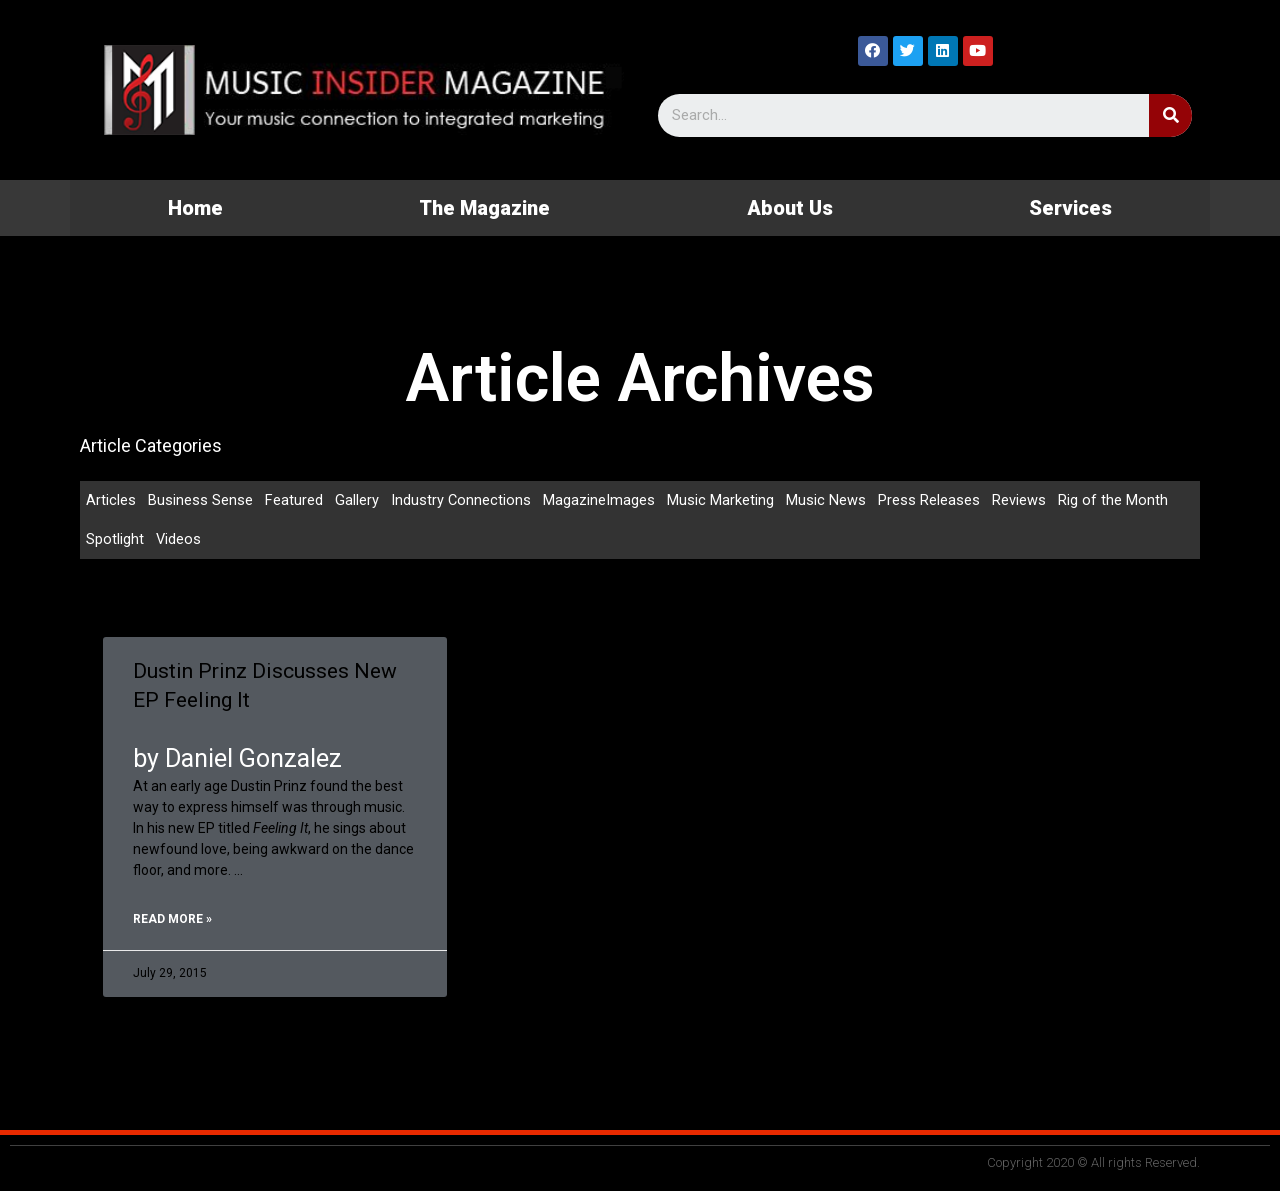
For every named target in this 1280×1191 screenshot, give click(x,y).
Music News (827, 500)
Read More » (172, 921)
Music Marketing (721, 500)
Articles (111, 500)
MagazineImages (600, 500)
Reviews (1020, 500)
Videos (179, 540)
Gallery (357, 500)
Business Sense (200, 500)
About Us (790, 208)
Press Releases (930, 500)
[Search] (1170, 115)
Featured (294, 500)
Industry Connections (461, 500)
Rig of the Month (1114, 500)
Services (1070, 208)
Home (195, 208)
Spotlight (115, 540)
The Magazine (484, 208)
